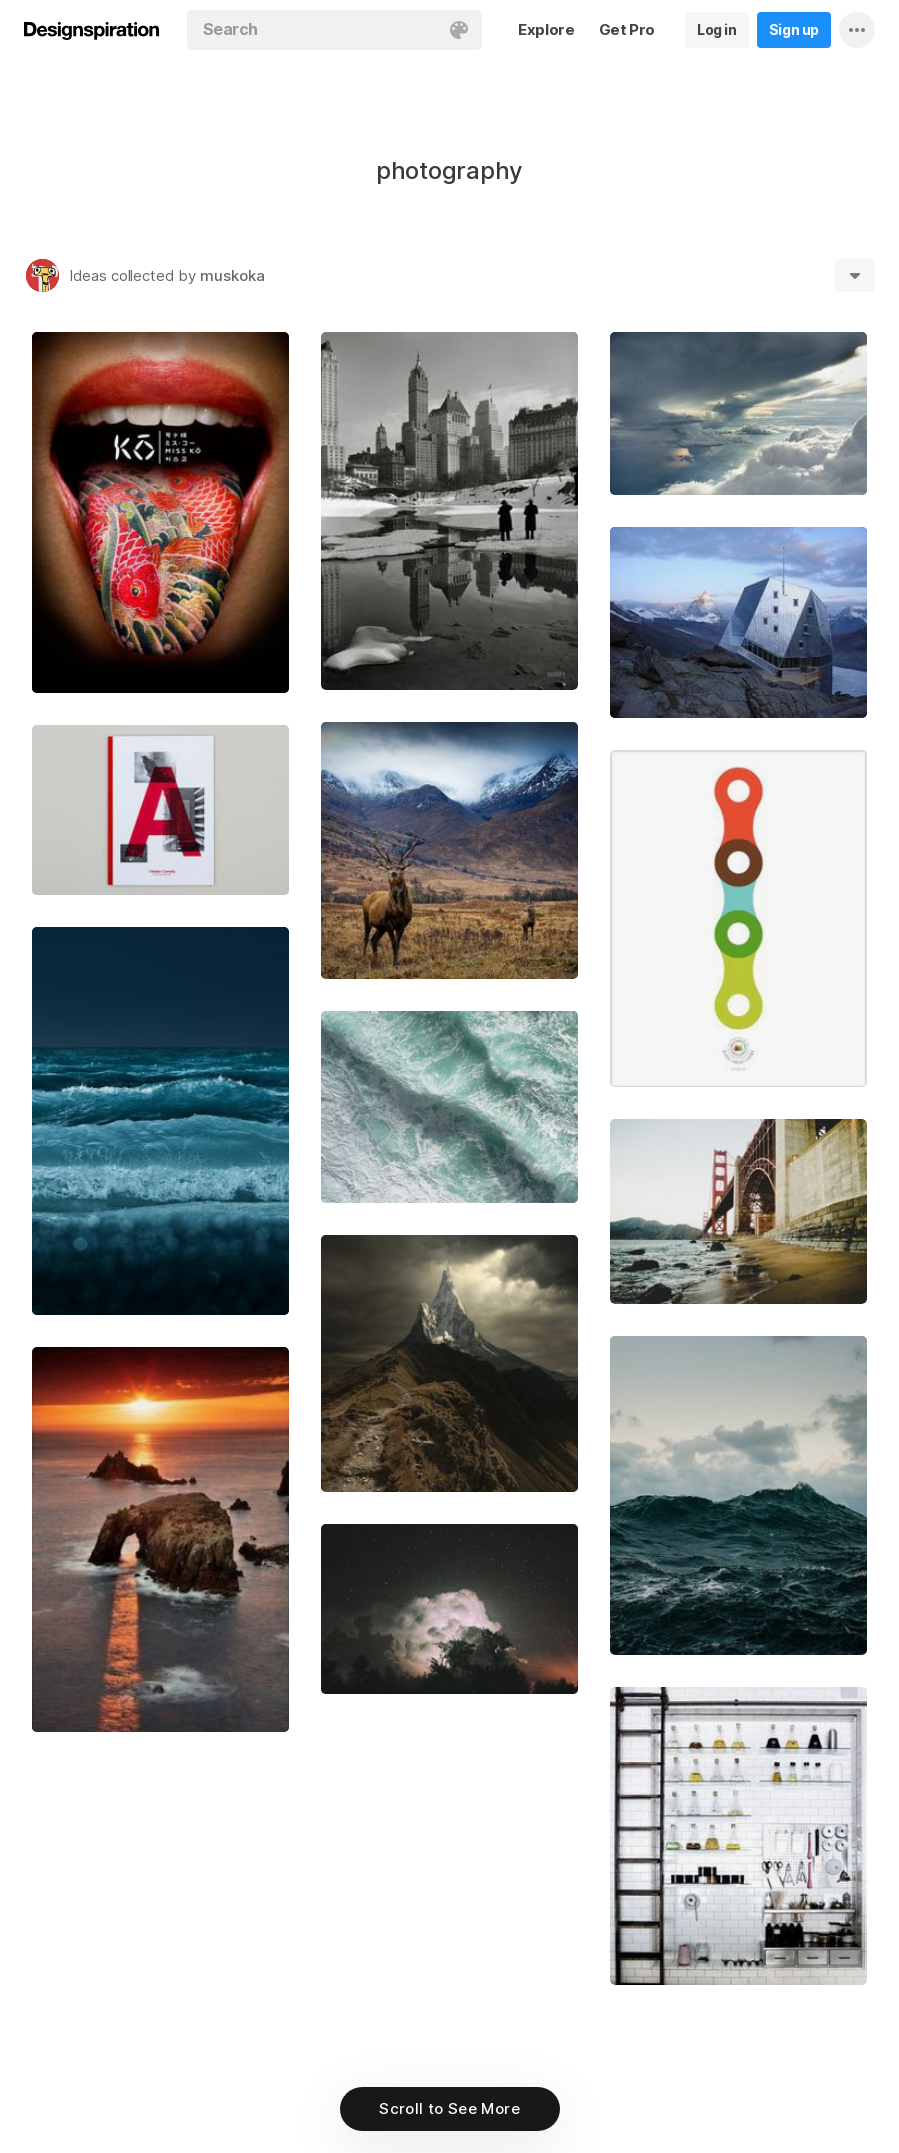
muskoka (232, 275)
